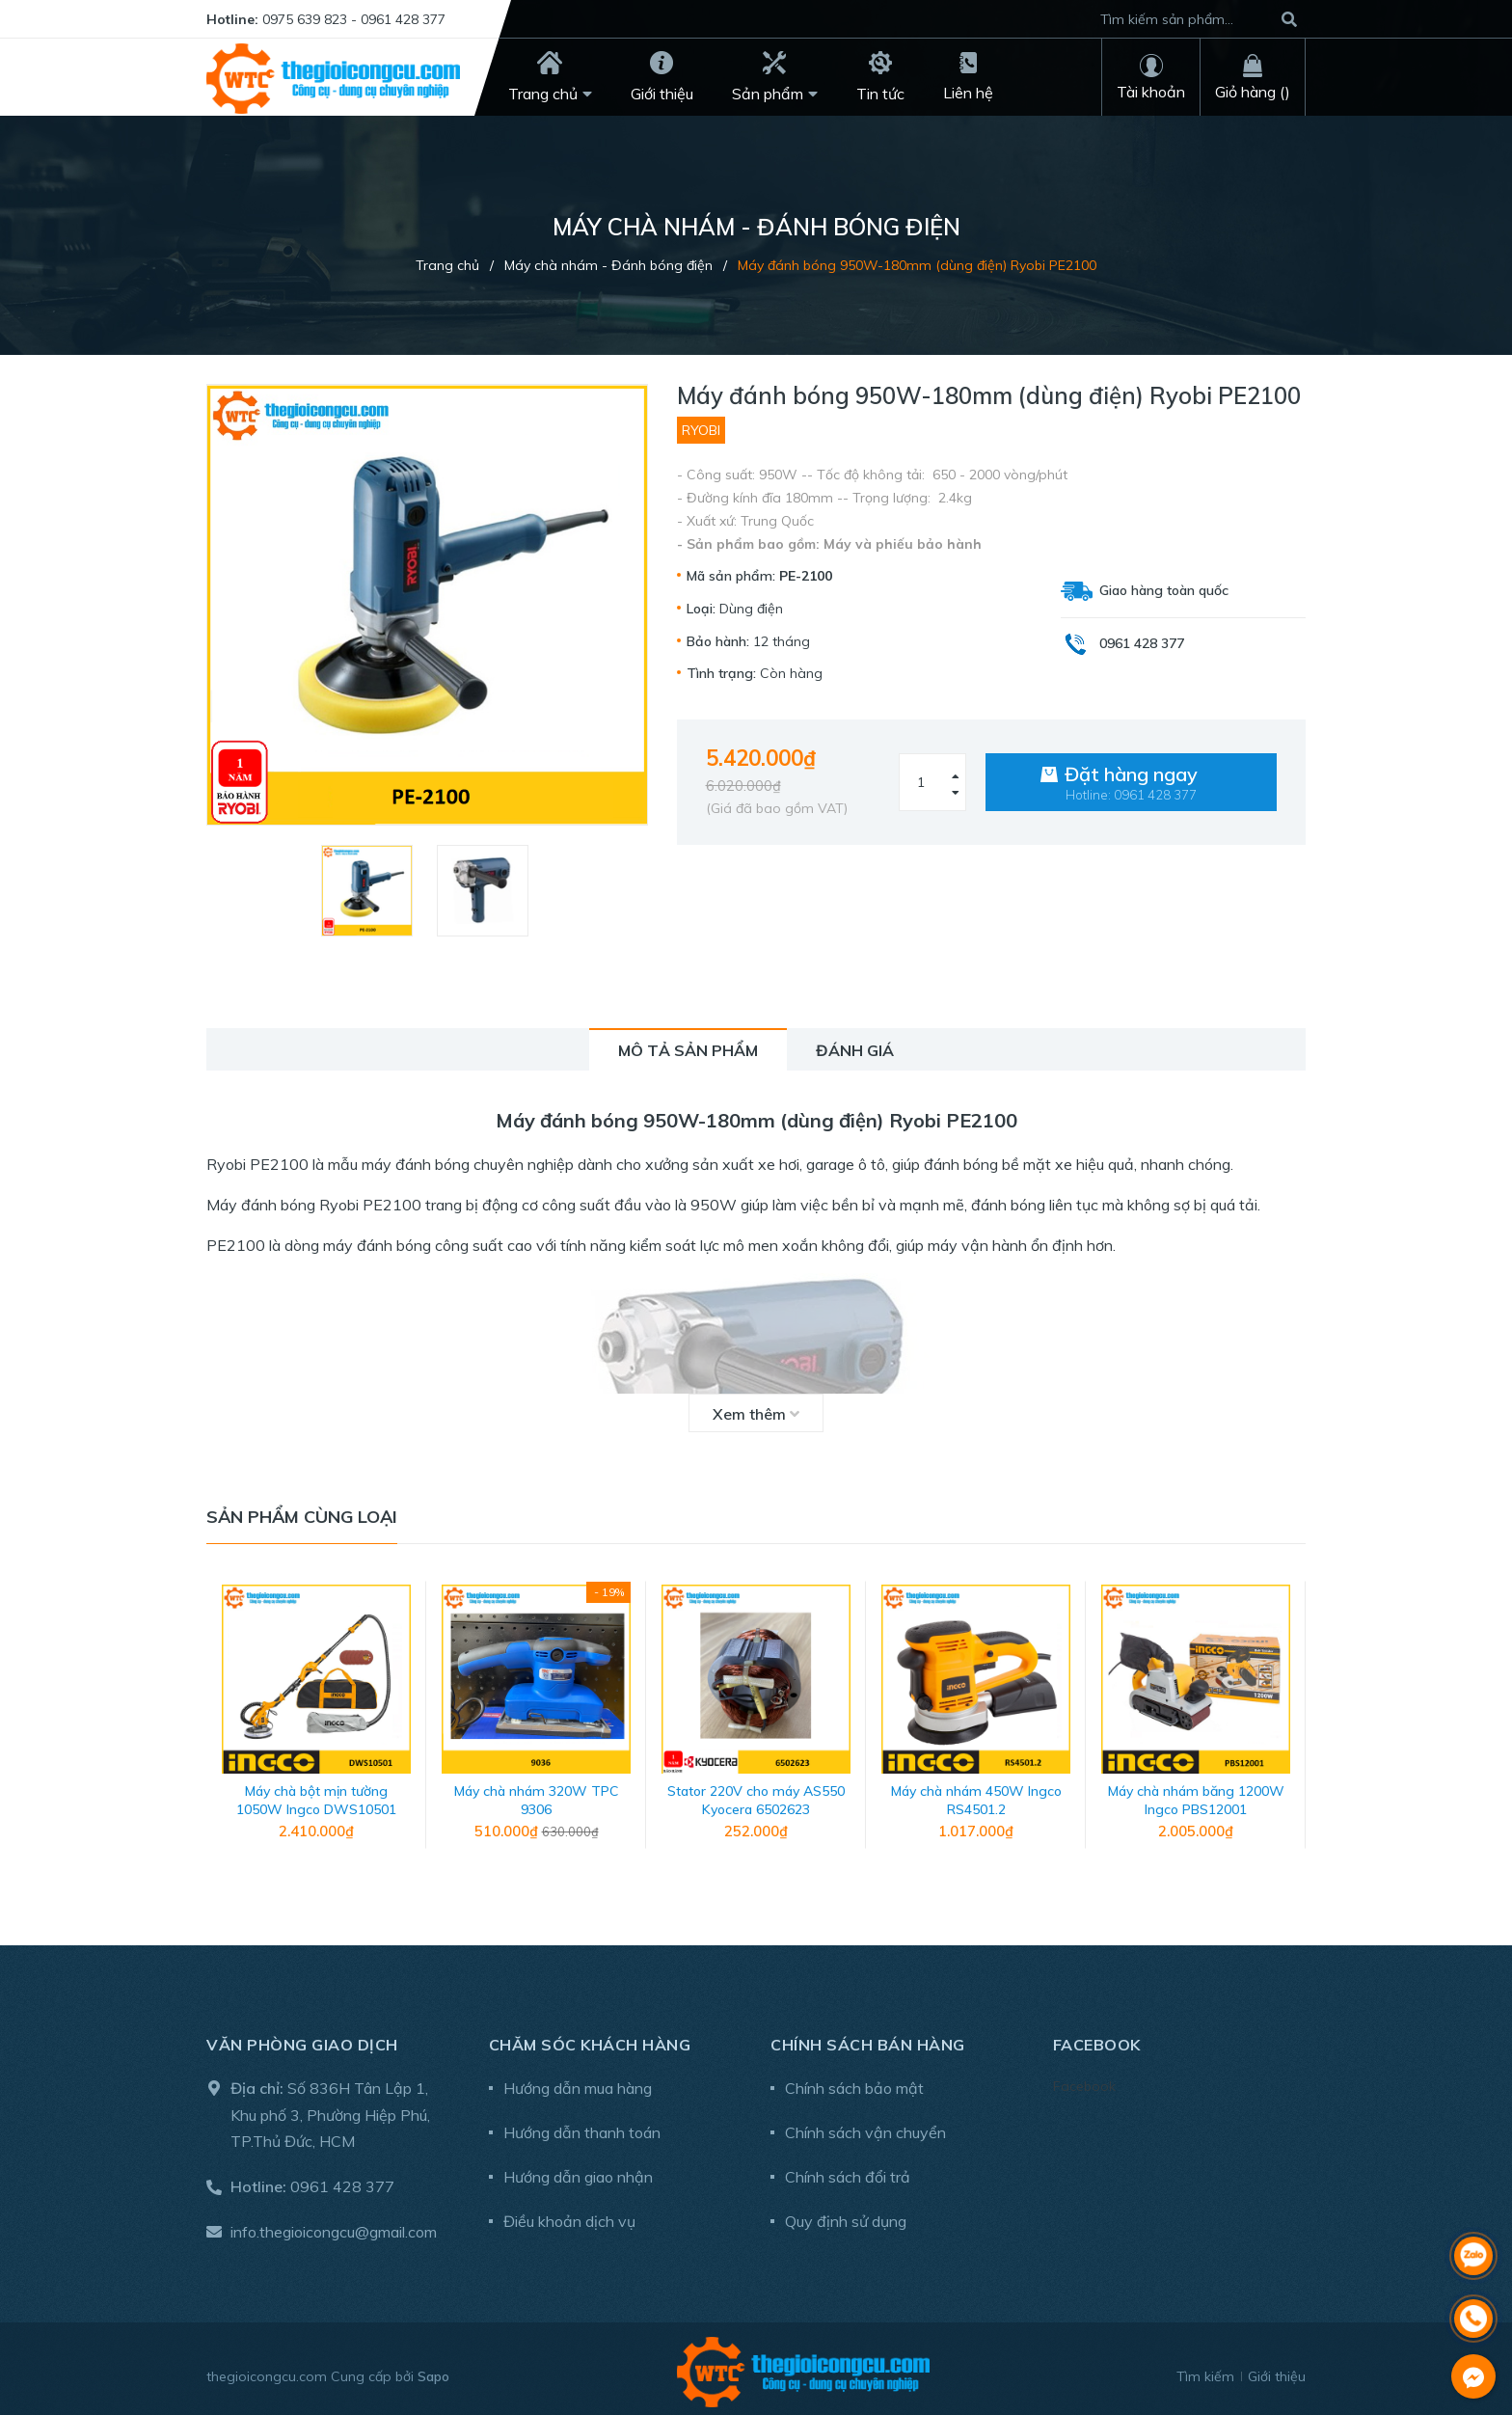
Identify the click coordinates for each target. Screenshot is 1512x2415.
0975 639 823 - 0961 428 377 (354, 19)
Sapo (433, 2369)
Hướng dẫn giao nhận (578, 2170)
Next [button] (1291, 1721)
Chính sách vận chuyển (865, 2125)
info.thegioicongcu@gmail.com (333, 2225)
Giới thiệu (1277, 2369)
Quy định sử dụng (845, 2214)
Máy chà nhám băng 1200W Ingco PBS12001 (1196, 1794)
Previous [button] (220, 1721)
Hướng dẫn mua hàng (577, 2081)
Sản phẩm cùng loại (301, 1517)
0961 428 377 (342, 2179)
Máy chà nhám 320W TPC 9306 (536, 1794)
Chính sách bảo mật (854, 2081)
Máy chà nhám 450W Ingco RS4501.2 (976, 1794)
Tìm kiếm (1205, 2369)
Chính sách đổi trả (847, 2170)
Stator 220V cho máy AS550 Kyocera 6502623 (756, 1794)
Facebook (1084, 2079)
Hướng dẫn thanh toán (582, 2125)
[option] (369, 890)
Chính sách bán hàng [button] (867, 2038)
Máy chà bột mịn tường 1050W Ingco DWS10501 (316, 1794)
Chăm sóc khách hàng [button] (590, 2038)
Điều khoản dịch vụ (569, 2214)
